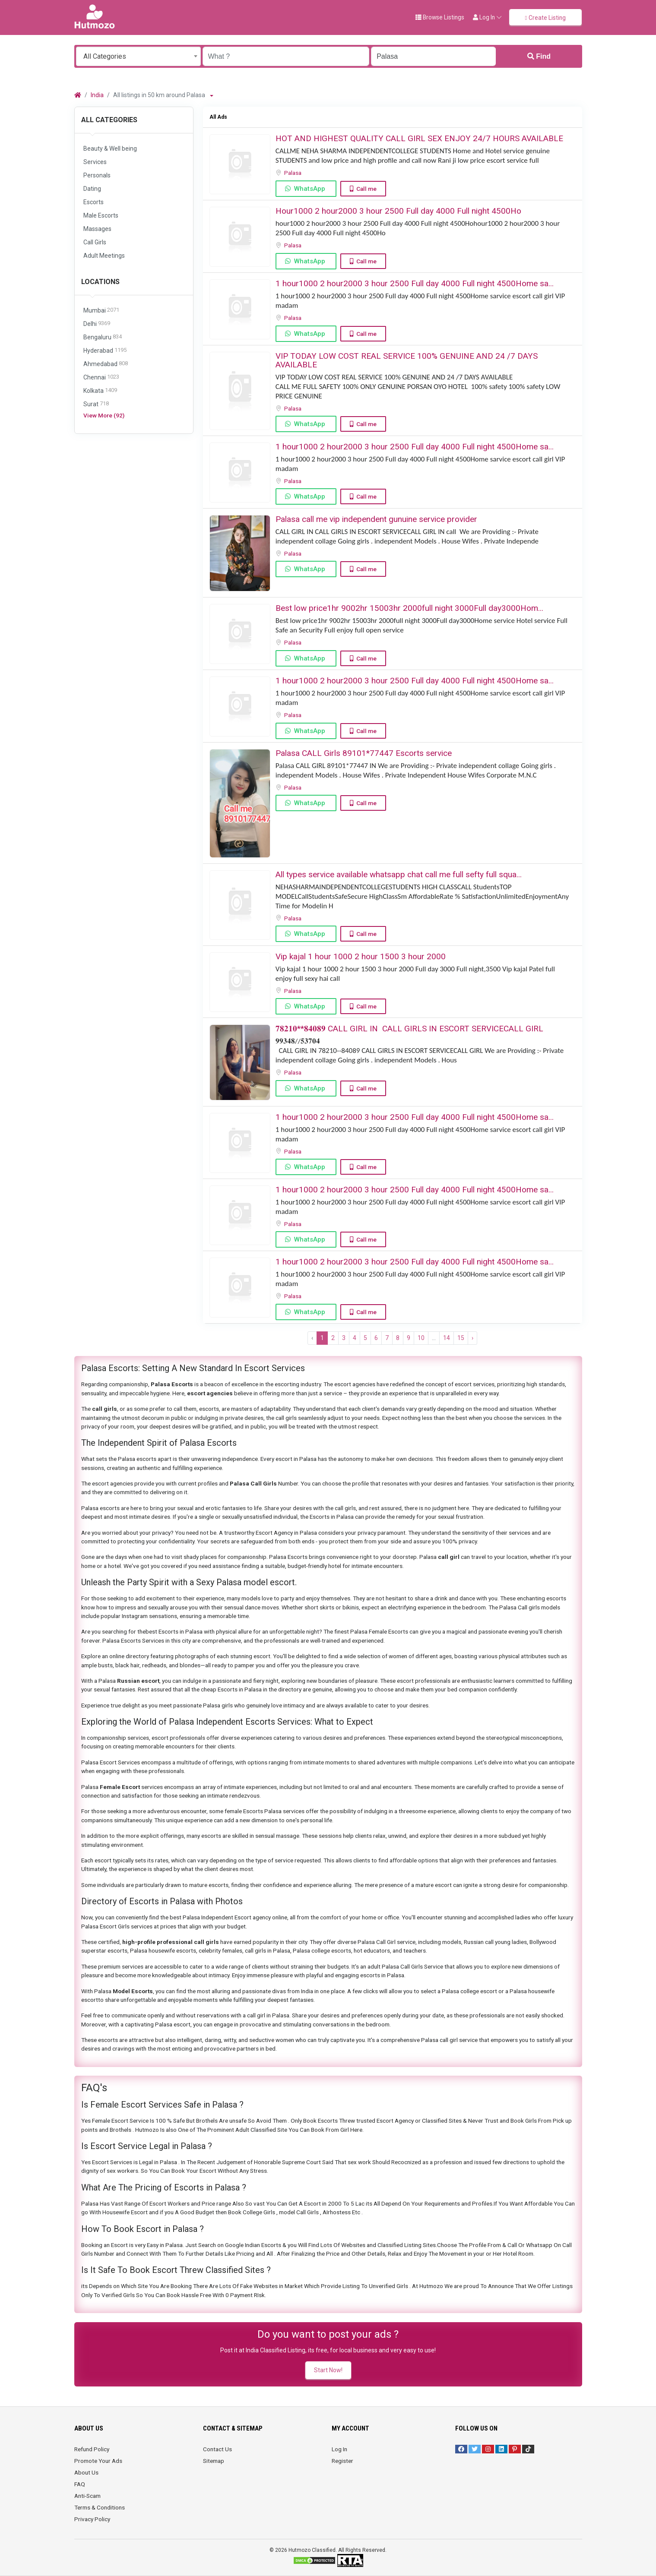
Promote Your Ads (98, 2460)
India (97, 95)
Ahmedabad (105, 364)
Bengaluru (102, 337)
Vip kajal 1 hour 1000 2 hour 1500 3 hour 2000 (361, 956)
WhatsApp (309, 189)
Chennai (101, 377)
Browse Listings (439, 17)
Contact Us (217, 2449)
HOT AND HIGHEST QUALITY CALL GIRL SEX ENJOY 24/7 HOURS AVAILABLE (419, 138)
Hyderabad (105, 350)
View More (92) (103, 415)
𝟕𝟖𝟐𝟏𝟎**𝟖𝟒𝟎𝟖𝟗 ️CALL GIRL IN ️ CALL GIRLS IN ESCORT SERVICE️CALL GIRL (409, 1029)
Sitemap (213, 2460)
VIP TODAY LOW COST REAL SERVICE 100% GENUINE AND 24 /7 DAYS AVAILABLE (407, 360)
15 (460, 1337)
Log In (339, 2449)
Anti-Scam (87, 2495)
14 (446, 1337)
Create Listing (545, 17)
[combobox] (138, 56)
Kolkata (100, 390)
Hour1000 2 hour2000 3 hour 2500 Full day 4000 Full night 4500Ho (398, 211)
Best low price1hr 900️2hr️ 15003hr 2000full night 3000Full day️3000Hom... (409, 608)
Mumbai (101, 310)
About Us (86, 2472)
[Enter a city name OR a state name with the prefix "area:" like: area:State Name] (433, 56)
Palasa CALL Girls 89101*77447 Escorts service (364, 753)
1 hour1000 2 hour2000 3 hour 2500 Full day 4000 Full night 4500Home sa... (415, 283)
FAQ (79, 2484)
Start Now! (328, 2370)
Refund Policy (91, 2449)
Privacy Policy (92, 2519)
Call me (366, 188)
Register (342, 2460)
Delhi (96, 324)
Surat (96, 404)
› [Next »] (472, 1337)
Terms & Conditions (99, 2507)
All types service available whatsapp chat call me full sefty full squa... (399, 874)
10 (421, 1337)
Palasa (293, 172)
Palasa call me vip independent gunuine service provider (376, 519)
